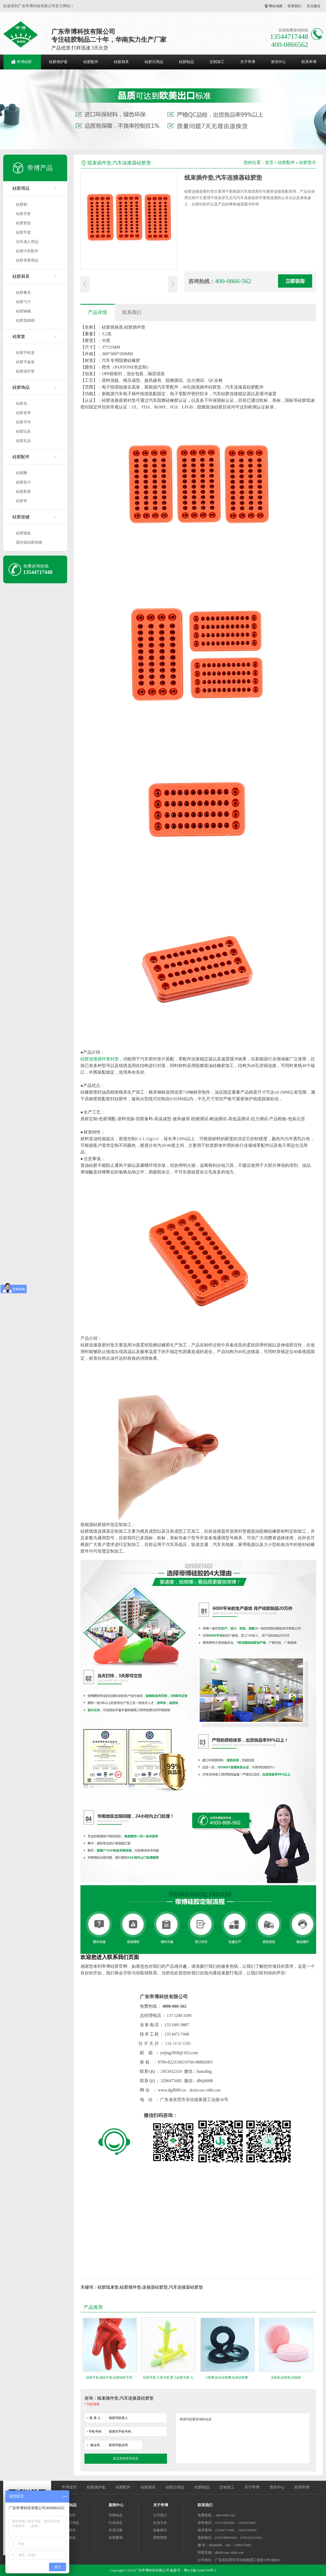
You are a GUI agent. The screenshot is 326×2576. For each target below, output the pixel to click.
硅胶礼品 (23, 441)
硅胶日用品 (154, 62)
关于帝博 (247, 62)
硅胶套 (19, 336)
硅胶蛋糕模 (25, 320)
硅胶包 (21, 404)
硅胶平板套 (25, 362)
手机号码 (93, 2430)
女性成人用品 (27, 242)
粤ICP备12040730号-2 (200, 2570)
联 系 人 (93, 2417)
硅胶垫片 (23, 482)
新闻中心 (116, 2505)
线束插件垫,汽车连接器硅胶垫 (119, 163)
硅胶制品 (186, 62)
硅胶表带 (23, 413)
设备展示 (160, 2530)
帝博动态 (116, 2515)
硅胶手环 (23, 422)
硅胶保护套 (58, 62)
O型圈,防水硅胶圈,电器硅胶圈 (227, 2377)
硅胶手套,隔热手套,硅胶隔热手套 (109, 2377)
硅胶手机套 (25, 353)
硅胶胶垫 (23, 223)
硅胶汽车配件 (27, 251)
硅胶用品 (21, 188)
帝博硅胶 (24, 62)
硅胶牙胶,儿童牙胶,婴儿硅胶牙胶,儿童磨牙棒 (168, 2379)
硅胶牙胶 (23, 214)
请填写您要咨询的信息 (243, 2438)
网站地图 (276, 6)
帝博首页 (69, 2487)
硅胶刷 (21, 204)
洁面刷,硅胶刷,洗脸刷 (286, 2377)
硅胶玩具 (23, 431)
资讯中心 (278, 62)
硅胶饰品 (21, 387)
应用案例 (116, 2538)
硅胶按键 (21, 517)
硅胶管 (21, 501)
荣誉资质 (160, 2538)
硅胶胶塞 (23, 492)
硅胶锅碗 (23, 311)
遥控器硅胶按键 (29, 542)
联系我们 (294, 6)
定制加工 (217, 62)
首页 (269, 162)
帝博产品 (40, 167)
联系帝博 (308, 62)
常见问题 (116, 2530)
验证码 (93, 2444)
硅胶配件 (90, 62)
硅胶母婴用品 (27, 260)
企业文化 (160, 2523)
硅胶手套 (23, 232)
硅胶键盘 (23, 533)
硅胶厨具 (121, 62)
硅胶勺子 (23, 302)
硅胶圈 (21, 473)
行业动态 (116, 2523)
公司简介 (160, 2515)
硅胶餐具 (23, 293)
